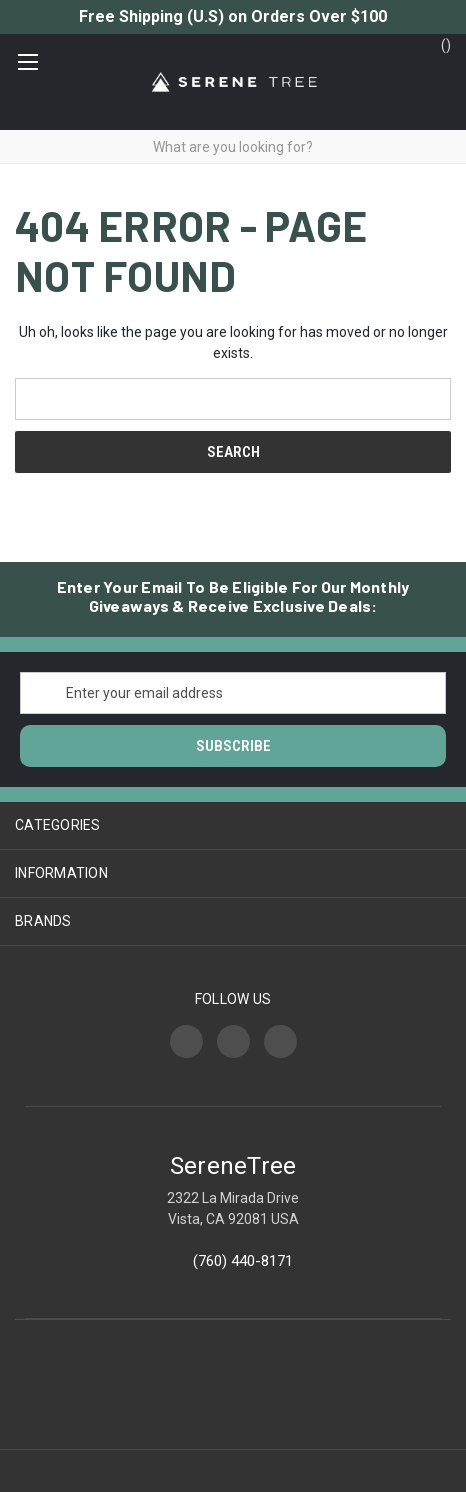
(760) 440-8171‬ (243, 1261)
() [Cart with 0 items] (436, 44)
